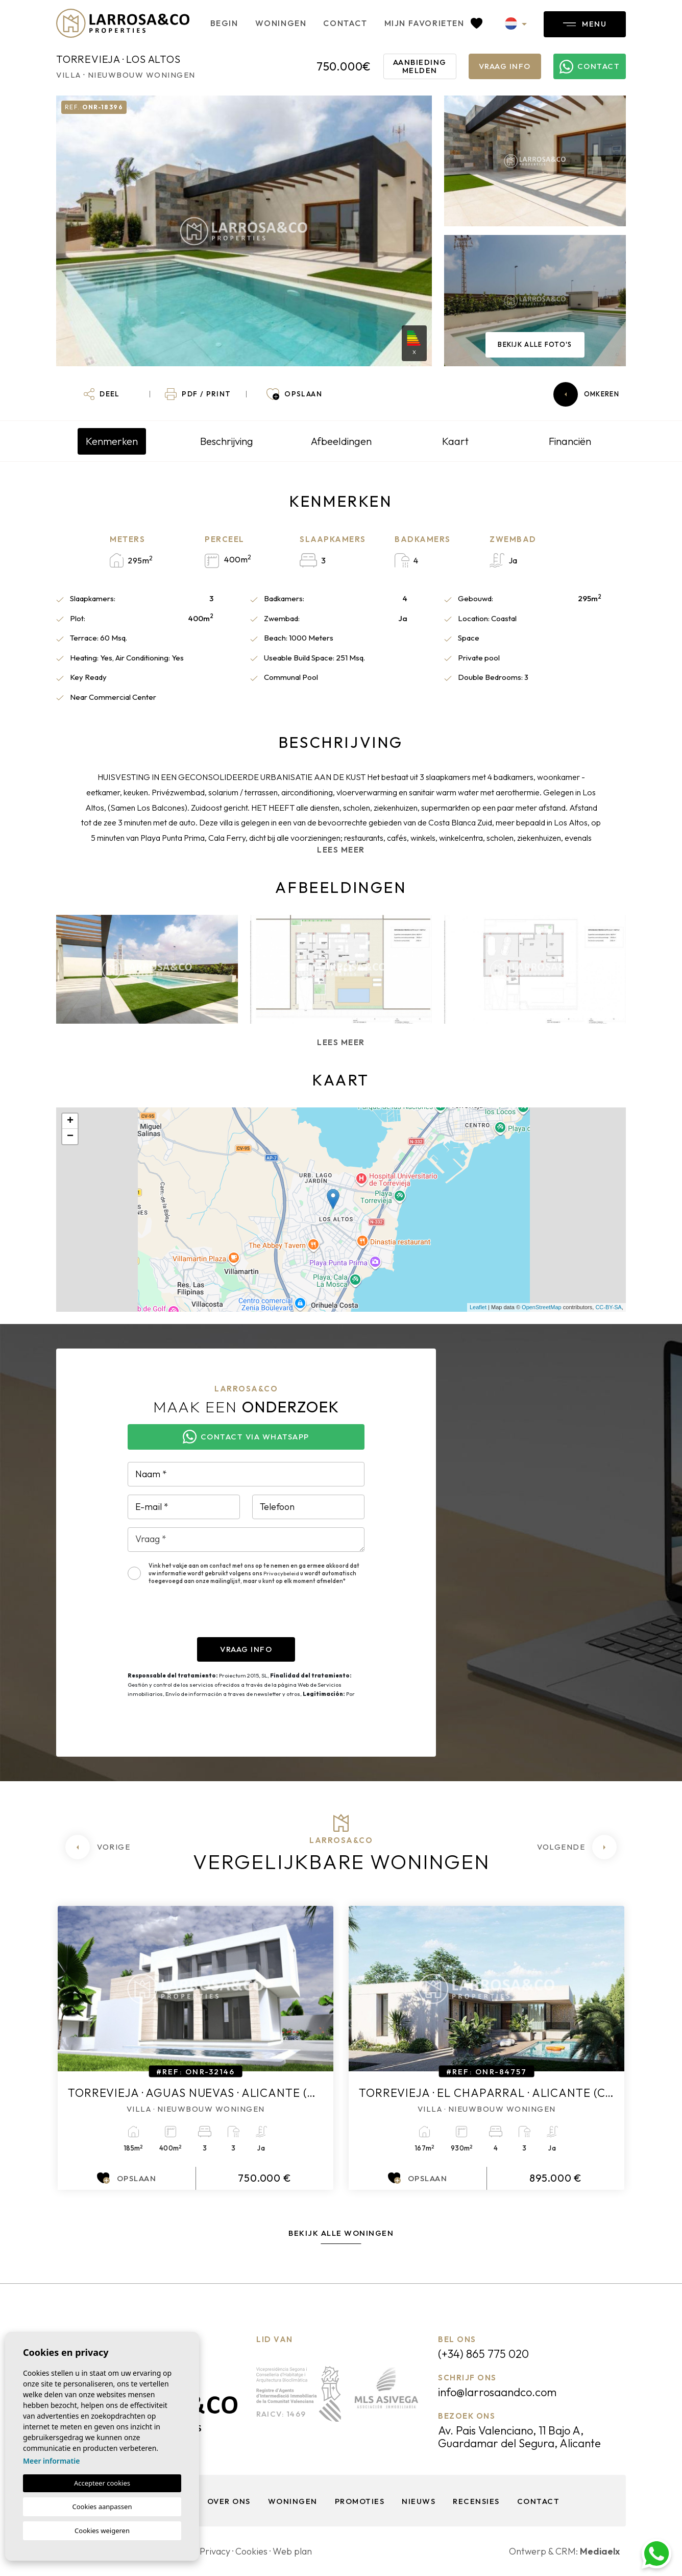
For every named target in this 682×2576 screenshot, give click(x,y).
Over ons (229, 2501)
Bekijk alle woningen (341, 2233)
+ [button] (70, 1121)
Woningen (281, 23)
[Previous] (97, 1847)
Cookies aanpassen (102, 2506)
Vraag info (505, 66)
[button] (102, 394)
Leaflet (478, 1307)
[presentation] (205, 1617)
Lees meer (341, 850)
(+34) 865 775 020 (483, 2354)
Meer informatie (51, 2461)
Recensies (476, 2501)
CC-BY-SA (608, 1307)
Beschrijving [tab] (226, 441)
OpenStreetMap (542, 1307)
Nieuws (418, 2501)
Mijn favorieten (433, 23)
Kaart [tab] (455, 441)
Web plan (292, 2551)
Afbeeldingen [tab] (341, 441)
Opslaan (126, 2178)
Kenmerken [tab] (112, 441)
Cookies (251, 2551)
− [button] (70, 1136)
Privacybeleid (281, 1573)
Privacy (215, 2551)
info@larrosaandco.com (497, 2392)
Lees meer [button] (341, 1042)
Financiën (570, 441)
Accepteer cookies (102, 2483)
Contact (345, 23)
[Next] (577, 1847)
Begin (224, 23)
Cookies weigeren (102, 2530)
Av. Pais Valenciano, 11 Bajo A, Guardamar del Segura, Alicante (519, 2436)
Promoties (360, 2501)
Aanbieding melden (420, 66)
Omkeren (586, 394)
